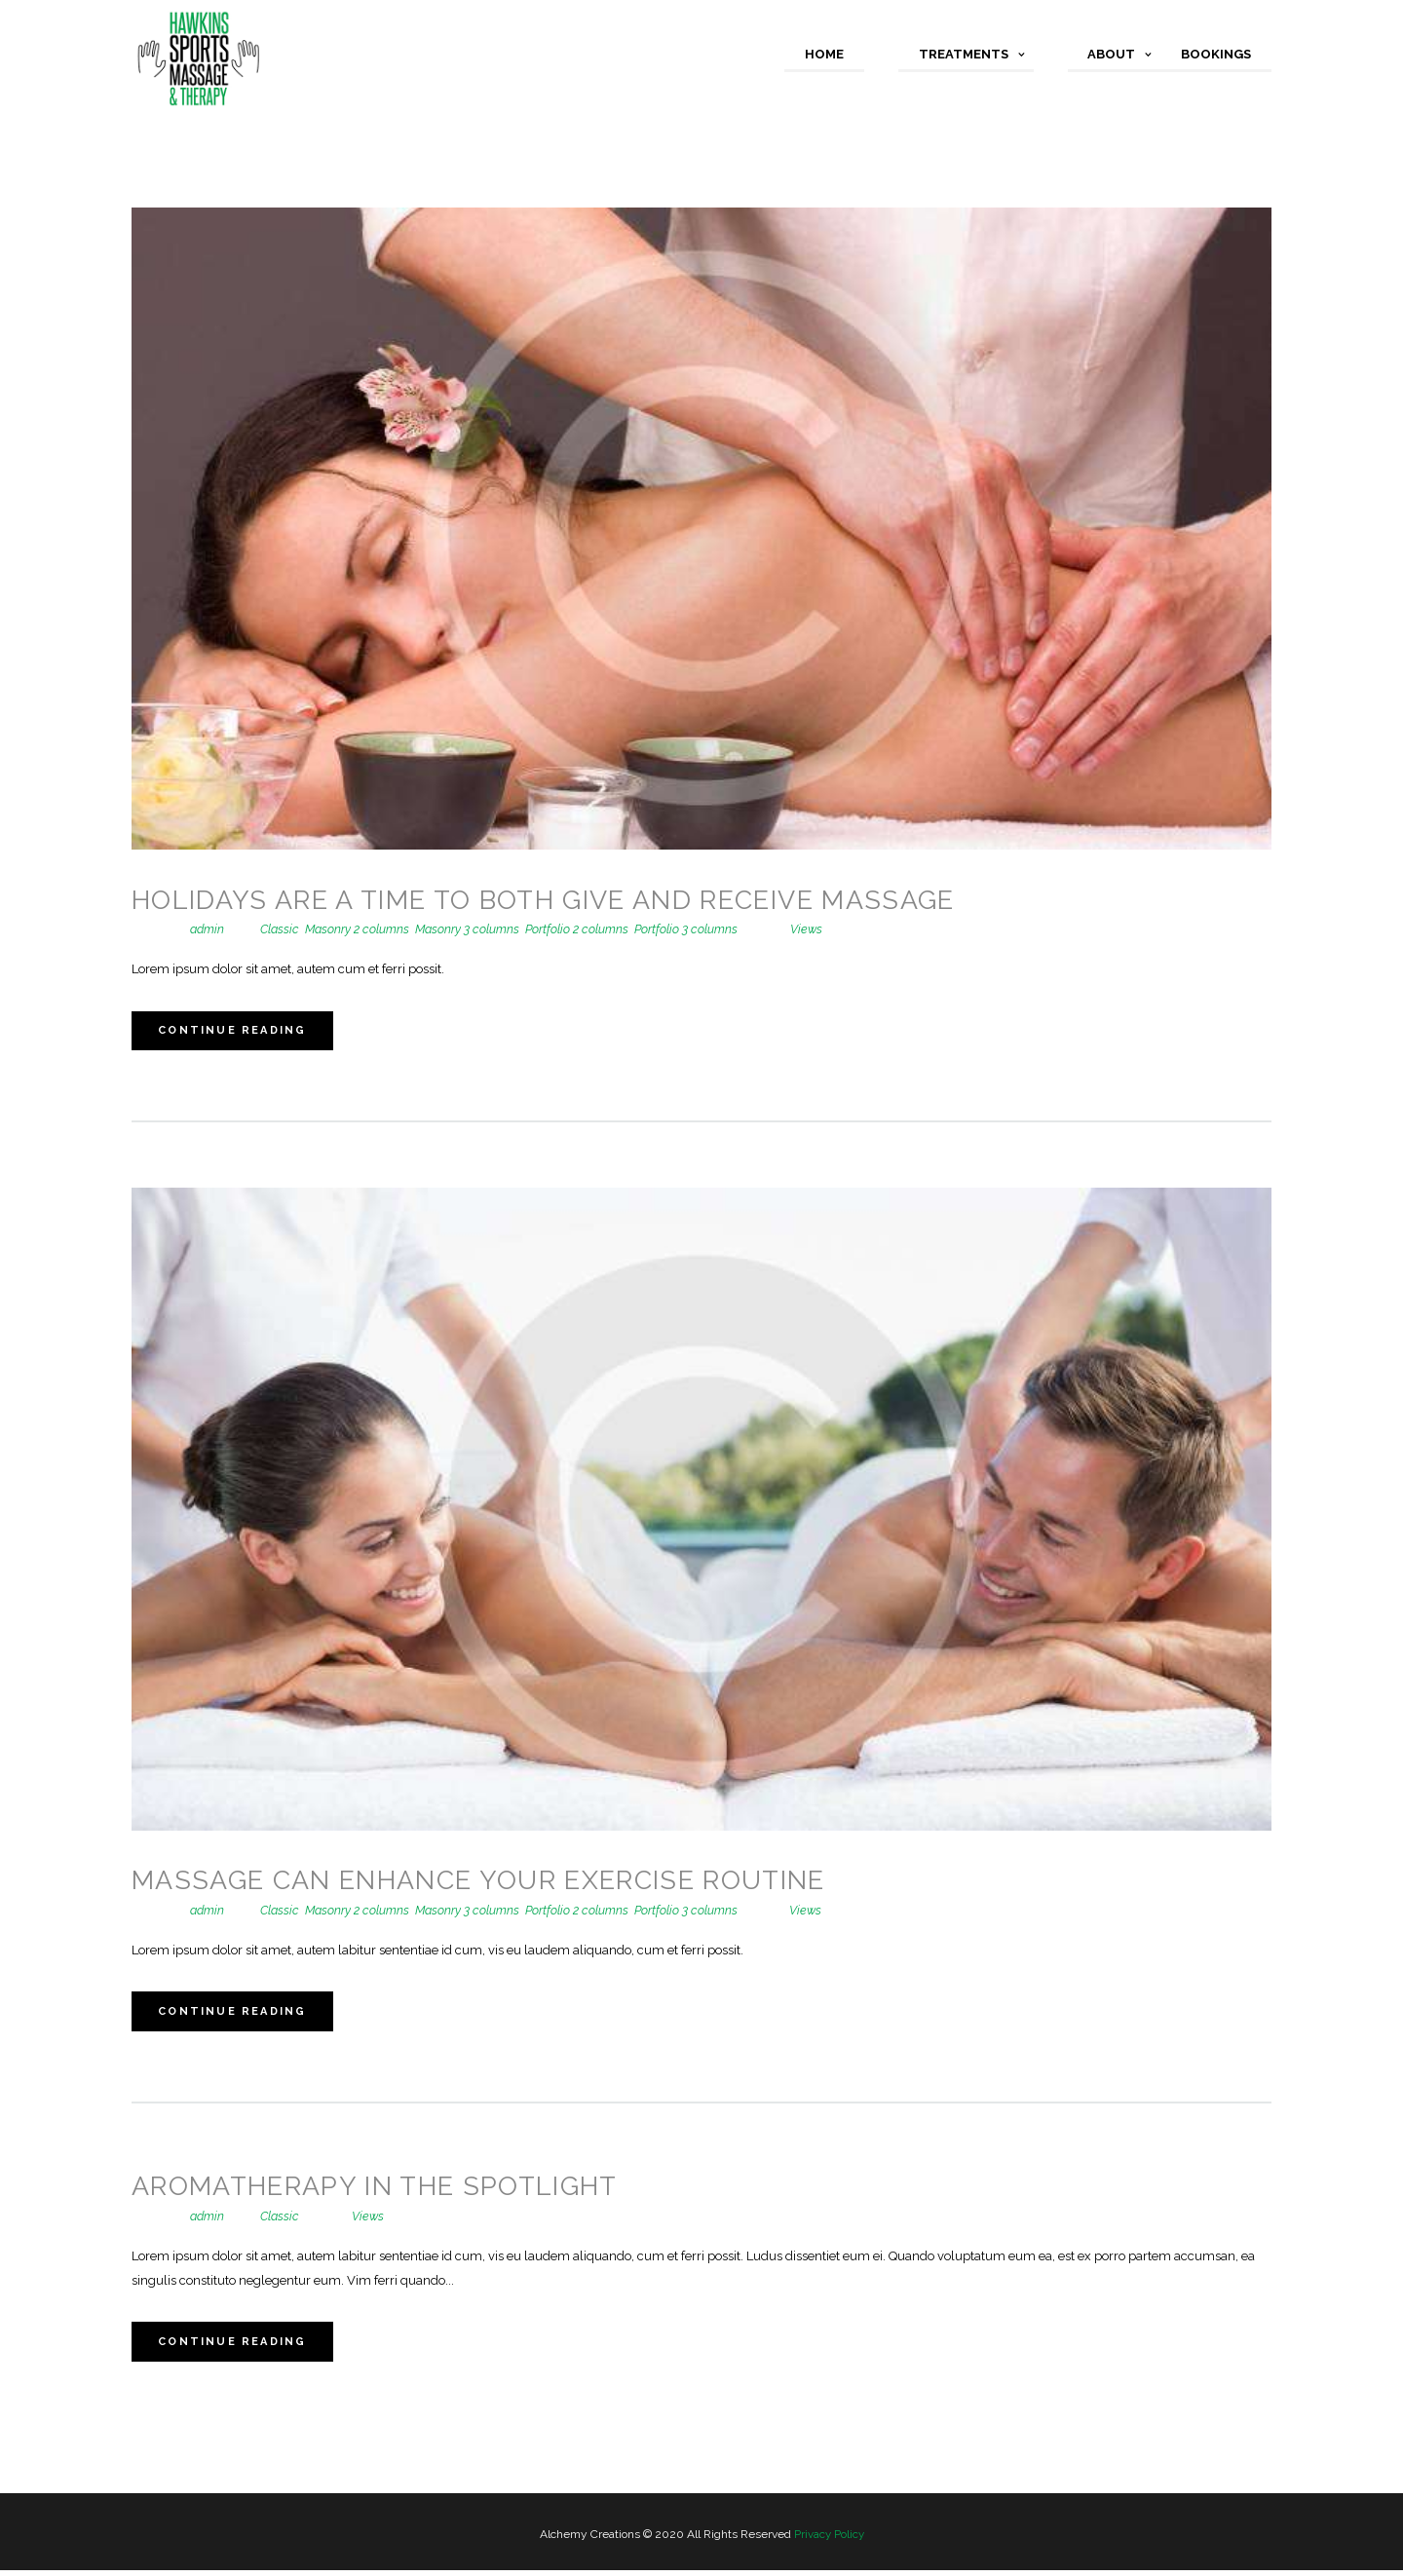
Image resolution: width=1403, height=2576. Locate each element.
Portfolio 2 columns (587, 929)
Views (808, 929)
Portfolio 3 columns (698, 929)
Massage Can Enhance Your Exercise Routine (494, 1882)
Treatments (963, 54)
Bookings (1216, 54)
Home (824, 54)
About (1111, 54)
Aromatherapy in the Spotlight (385, 2190)
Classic (282, 929)
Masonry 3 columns (475, 929)
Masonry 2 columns (362, 929)
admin (208, 929)
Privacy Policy (829, 2540)
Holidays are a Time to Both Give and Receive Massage (560, 900)
